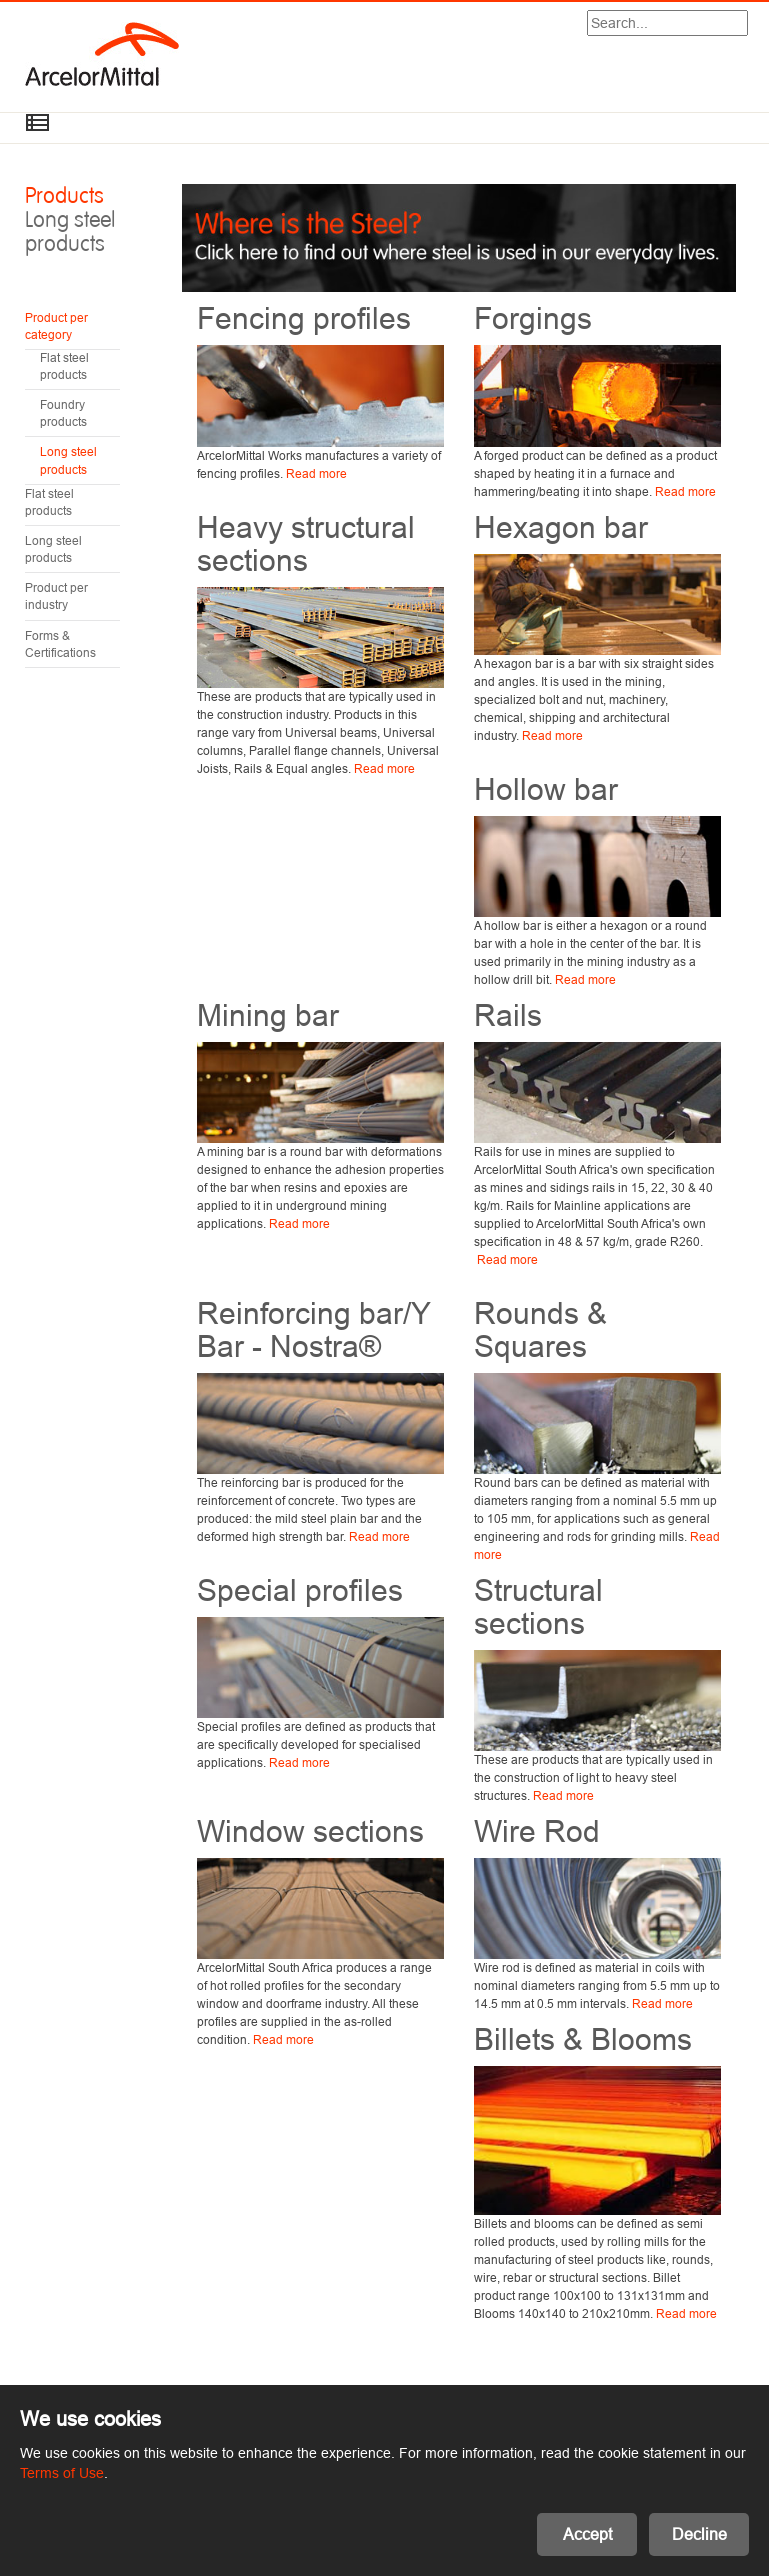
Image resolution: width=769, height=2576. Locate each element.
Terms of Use (62, 2473)
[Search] (667, 23)
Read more (316, 473)
